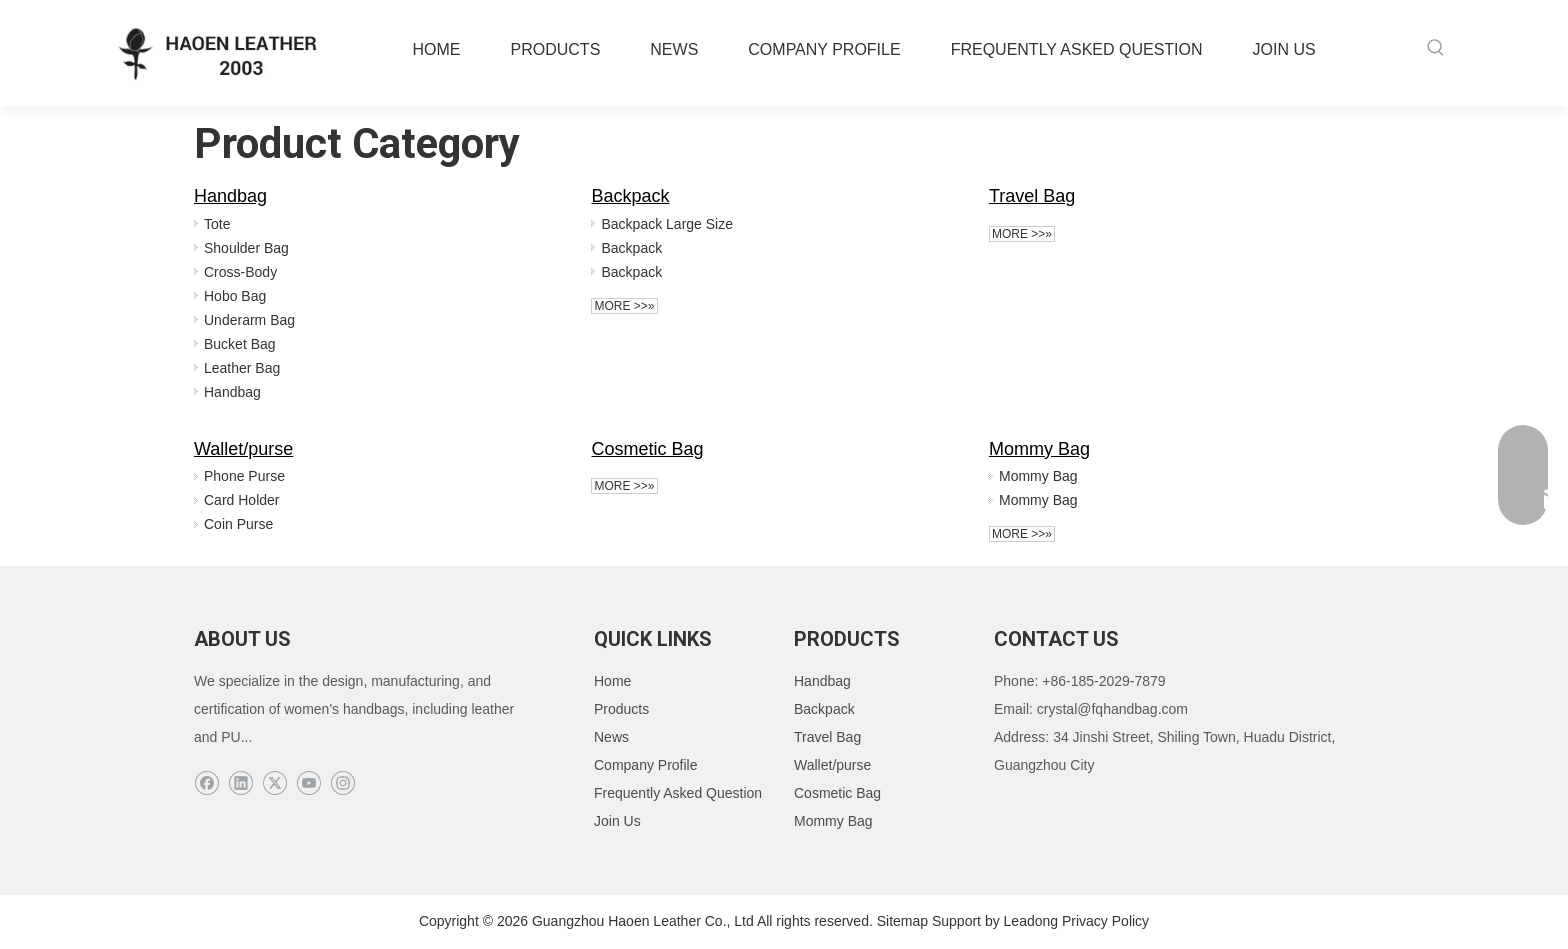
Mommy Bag (1039, 449)
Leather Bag (242, 368)
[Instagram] (342, 783)
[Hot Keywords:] (1436, 48)
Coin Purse (238, 524)
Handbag (230, 196)
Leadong (1031, 921)
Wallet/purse (243, 449)
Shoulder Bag (246, 248)
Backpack (630, 196)
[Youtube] (308, 783)
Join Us (617, 821)
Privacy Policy (1105, 921)
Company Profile (646, 765)
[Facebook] (206, 783)
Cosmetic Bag (647, 449)
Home (612, 681)
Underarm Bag (249, 320)
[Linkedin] (240, 783)
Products (621, 709)
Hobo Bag (235, 296)
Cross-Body (240, 272)
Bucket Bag (240, 344)
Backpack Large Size (667, 224)
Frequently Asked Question (678, 793)
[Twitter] (274, 783)
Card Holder (241, 500)
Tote (217, 224)
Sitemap (902, 921)
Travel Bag (1032, 196)
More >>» (624, 306)
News (611, 737)
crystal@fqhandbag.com (1112, 709)
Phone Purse (244, 476)
